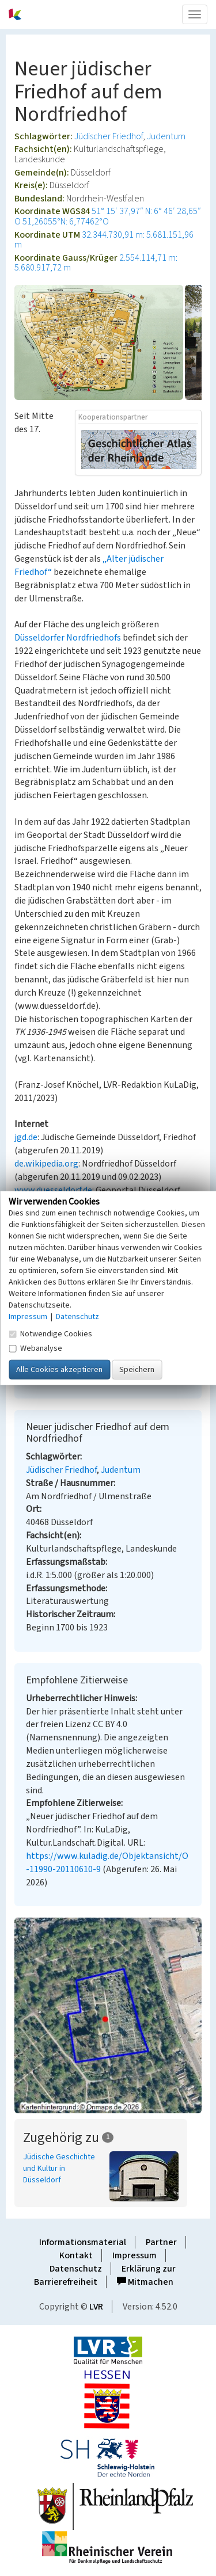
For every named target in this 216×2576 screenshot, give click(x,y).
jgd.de (25, 1137)
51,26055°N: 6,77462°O (65, 221)
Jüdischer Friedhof (108, 136)
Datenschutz (76, 2268)
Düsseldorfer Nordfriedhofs (67, 637)
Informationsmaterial (82, 2242)
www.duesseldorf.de (53, 1190)
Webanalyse (35, 1348)
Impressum (134, 2255)
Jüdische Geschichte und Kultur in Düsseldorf (59, 2168)
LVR (96, 2306)
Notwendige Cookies (50, 1333)
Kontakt (76, 2255)
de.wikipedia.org (46, 1163)
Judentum (166, 136)
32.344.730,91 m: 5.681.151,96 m (104, 239)
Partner (161, 2242)
